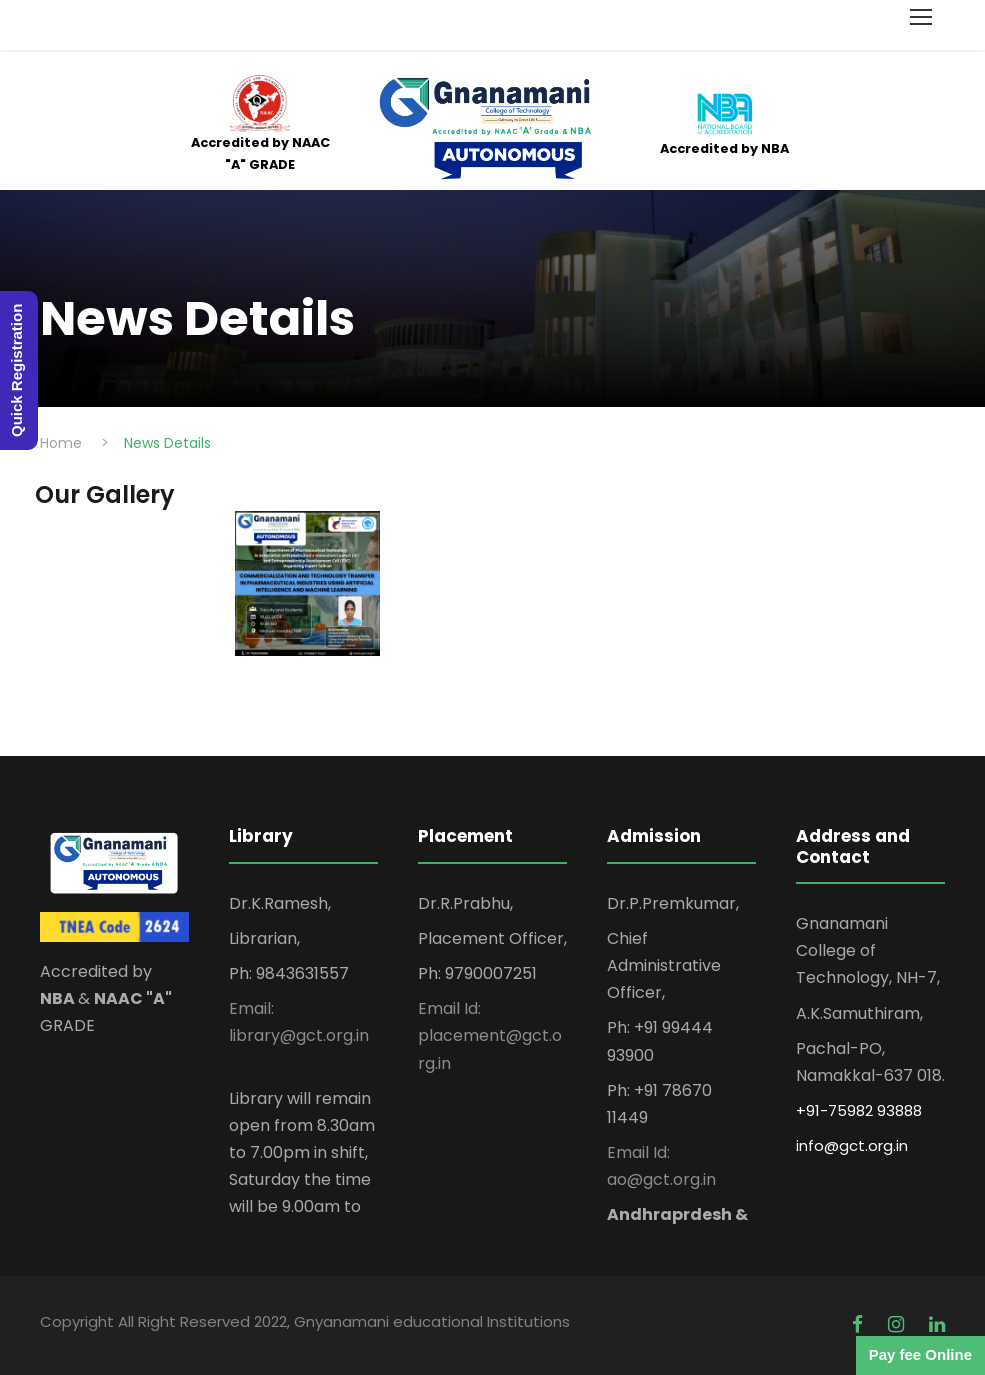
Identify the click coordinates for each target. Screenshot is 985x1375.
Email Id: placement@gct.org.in (490, 1035)
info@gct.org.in (852, 1145)
